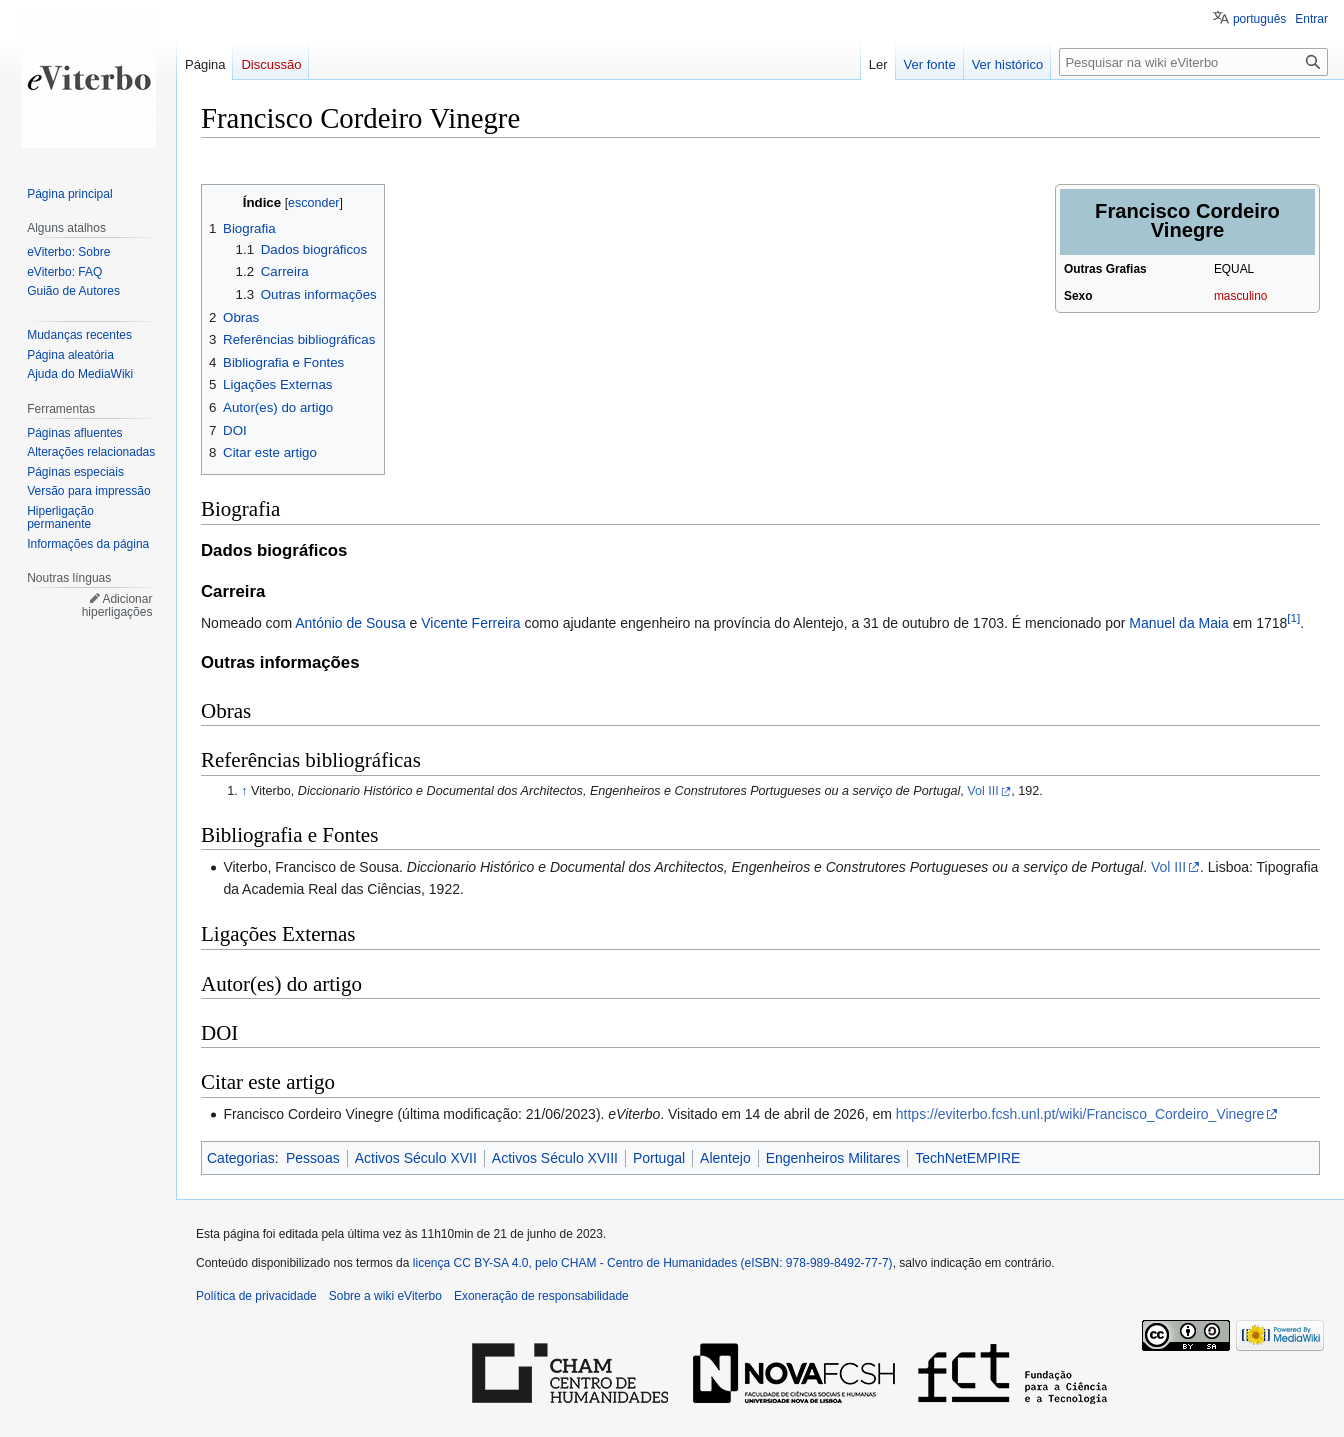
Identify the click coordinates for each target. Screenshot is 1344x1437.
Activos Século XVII (416, 1158)
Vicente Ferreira (470, 623)
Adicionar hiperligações (117, 606)
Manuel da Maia (1179, 623)
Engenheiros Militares (833, 1158)
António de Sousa (350, 623)
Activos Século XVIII (555, 1158)
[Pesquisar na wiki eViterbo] (1193, 62)
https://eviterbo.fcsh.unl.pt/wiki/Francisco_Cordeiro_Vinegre (1080, 1114)
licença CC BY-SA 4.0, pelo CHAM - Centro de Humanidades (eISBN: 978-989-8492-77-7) (653, 1263)
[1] (1293, 618)
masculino (1241, 296)
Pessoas (313, 1158)
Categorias (241, 1158)
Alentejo (725, 1158)
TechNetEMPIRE (967, 1158)
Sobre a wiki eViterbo (385, 1296)
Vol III (983, 791)
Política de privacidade (256, 1296)
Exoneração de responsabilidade (541, 1296)
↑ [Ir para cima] (244, 791)
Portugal (659, 1158)
